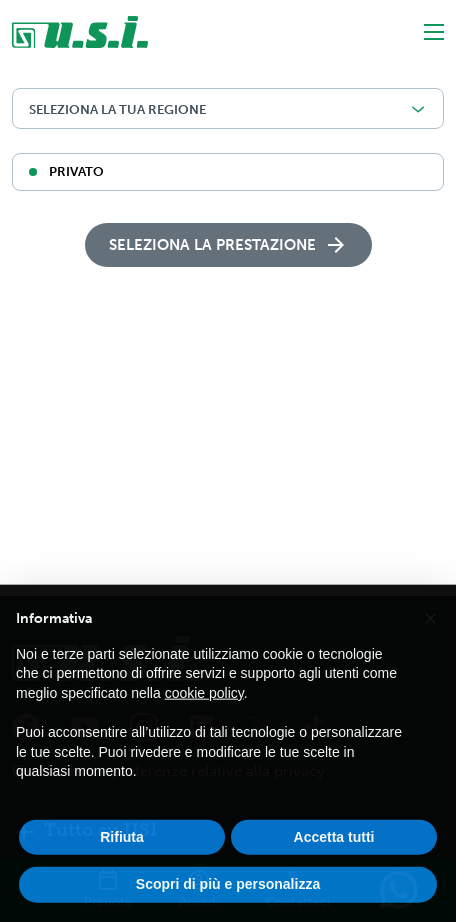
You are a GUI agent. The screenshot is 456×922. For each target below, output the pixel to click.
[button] (430, 638)
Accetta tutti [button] (334, 858)
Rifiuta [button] (122, 858)
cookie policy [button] (204, 714)
